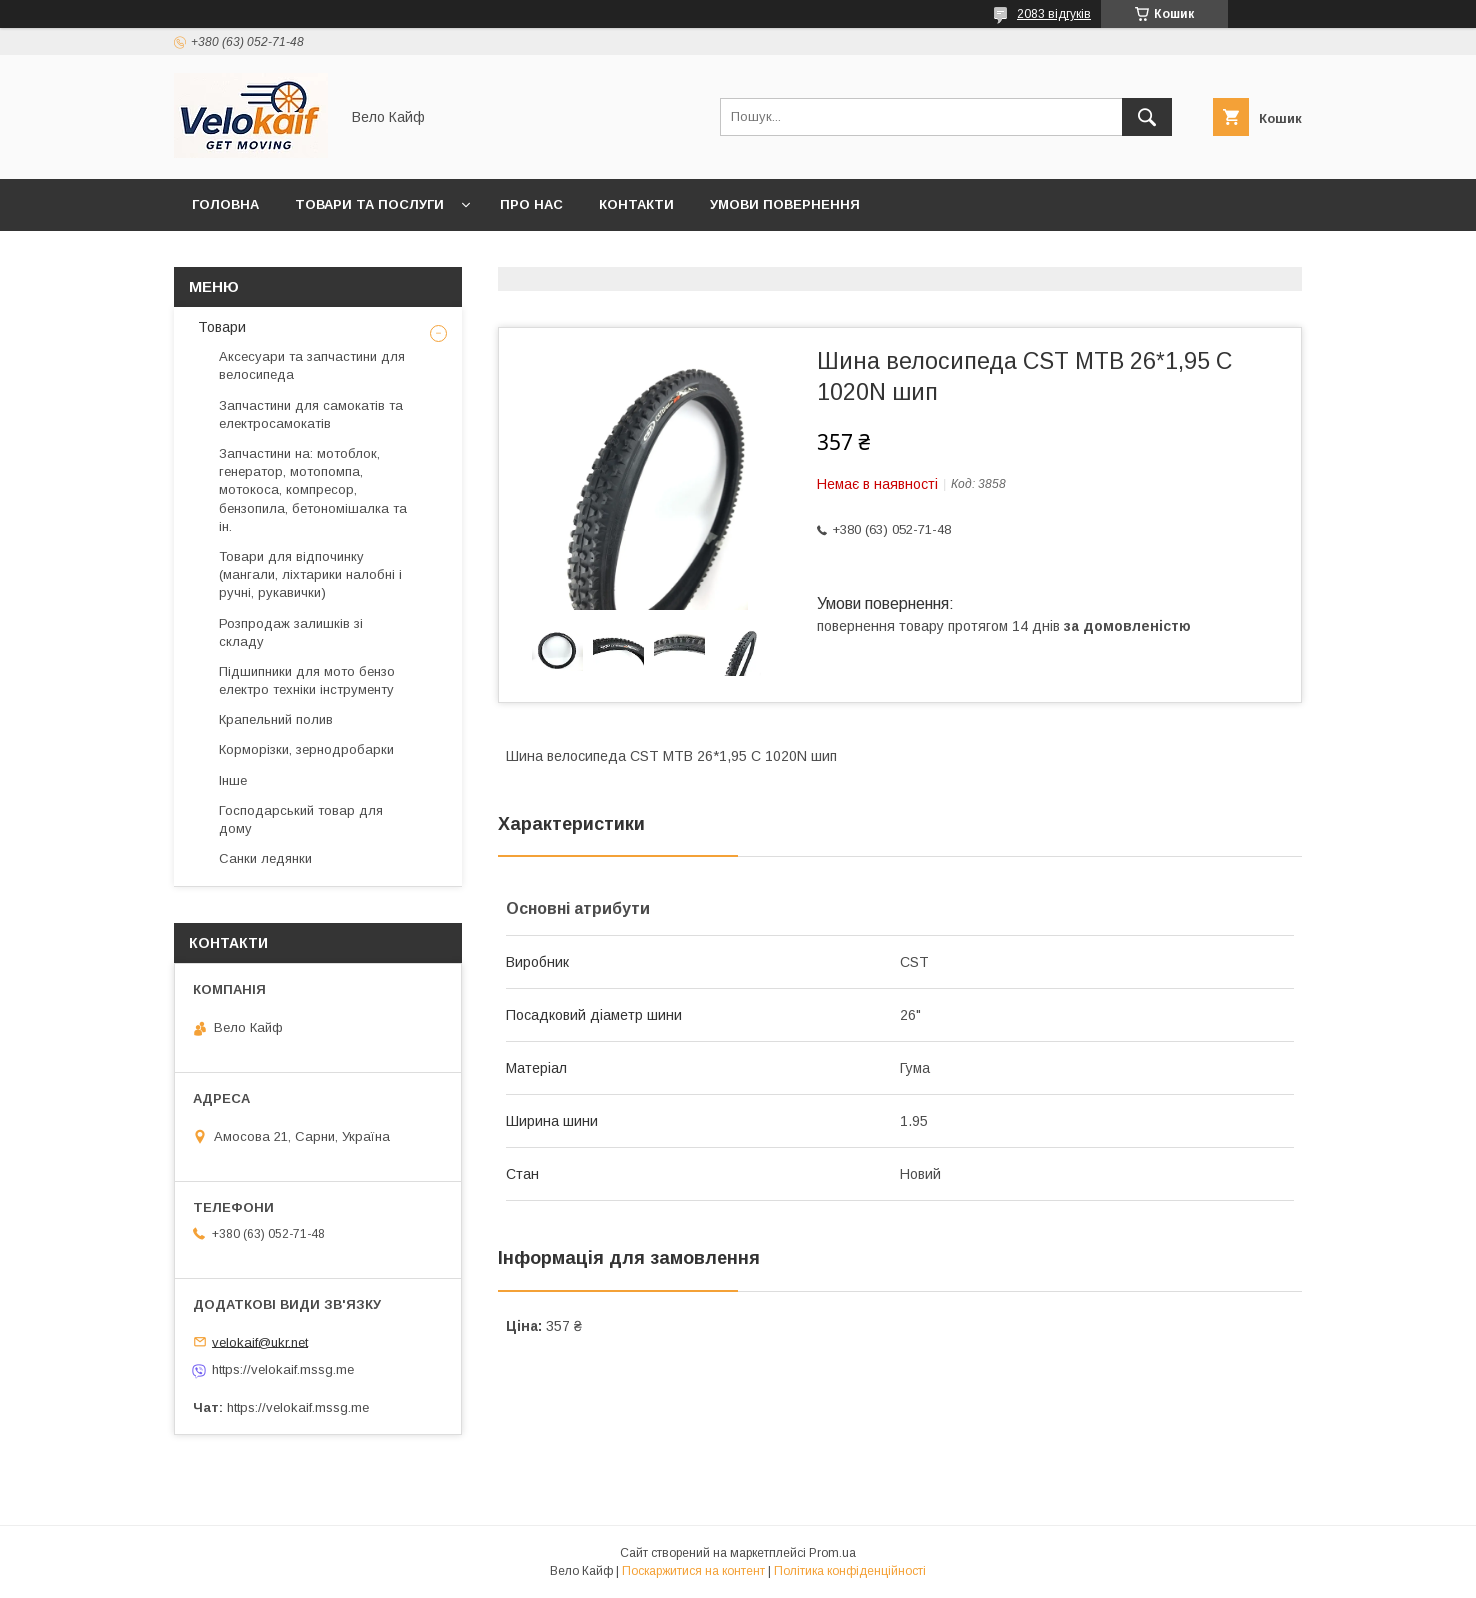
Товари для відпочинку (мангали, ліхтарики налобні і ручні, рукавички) (310, 574)
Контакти (636, 204)
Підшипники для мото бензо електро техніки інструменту (307, 680)
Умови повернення (785, 204)
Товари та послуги (369, 204)
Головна (225, 204)
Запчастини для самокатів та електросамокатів (311, 414)
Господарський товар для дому (301, 819)
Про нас (531, 204)
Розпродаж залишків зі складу (291, 632)
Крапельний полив (276, 719)
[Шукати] (1147, 117)
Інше (233, 780)
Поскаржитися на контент (693, 1571)
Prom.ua (832, 1553)
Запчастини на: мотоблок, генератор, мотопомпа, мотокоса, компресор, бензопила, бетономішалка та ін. (313, 490)
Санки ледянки (265, 858)
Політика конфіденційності (850, 1571)
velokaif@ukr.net (260, 1341)
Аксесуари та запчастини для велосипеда (312, 365)
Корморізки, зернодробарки (306, 749)
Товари (220, 327)
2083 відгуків (1054, 14)
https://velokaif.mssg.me (283, 1369)
